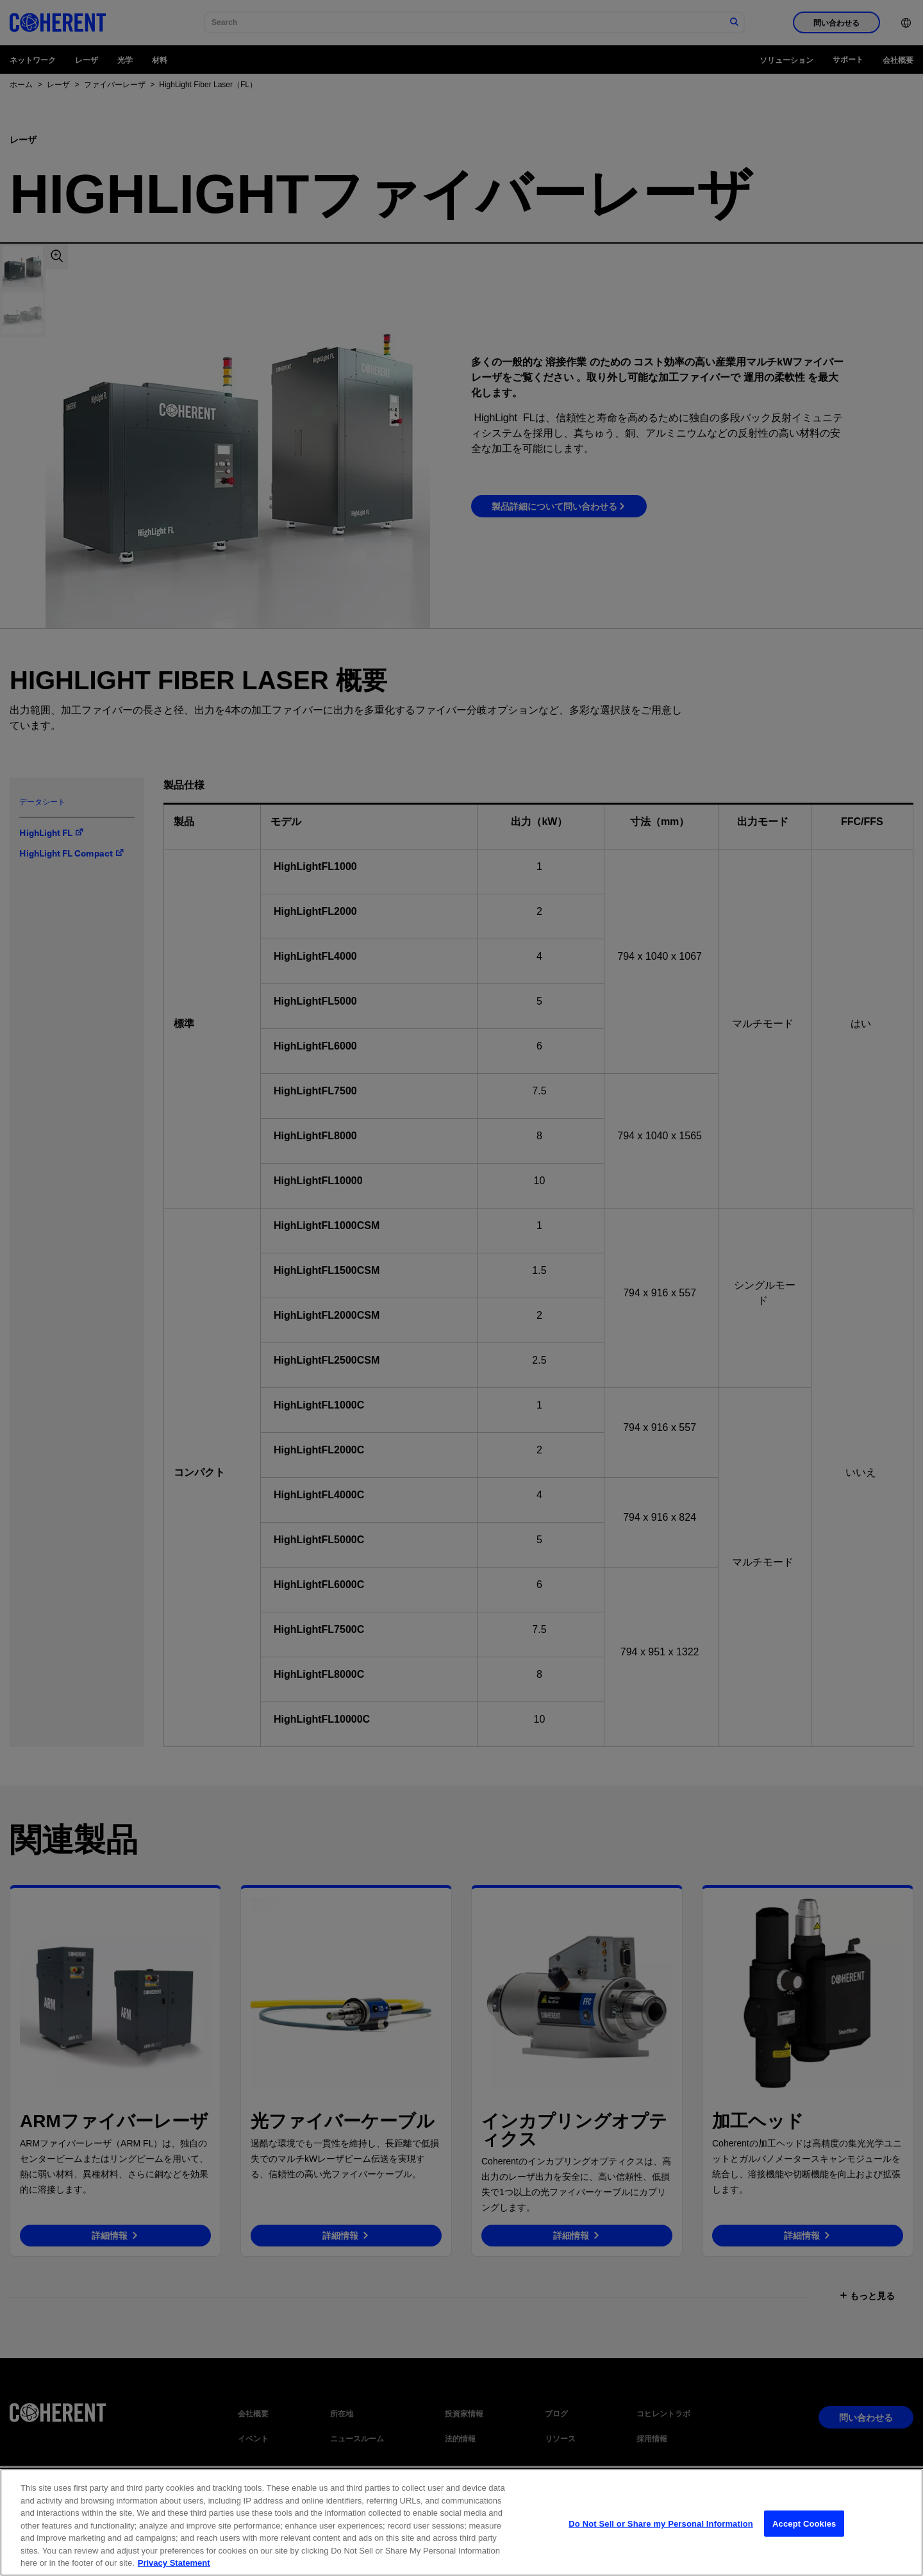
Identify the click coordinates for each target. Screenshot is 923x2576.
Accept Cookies (804, 2523)
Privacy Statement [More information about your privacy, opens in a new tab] (174, 2563)
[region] (461, 2522)
